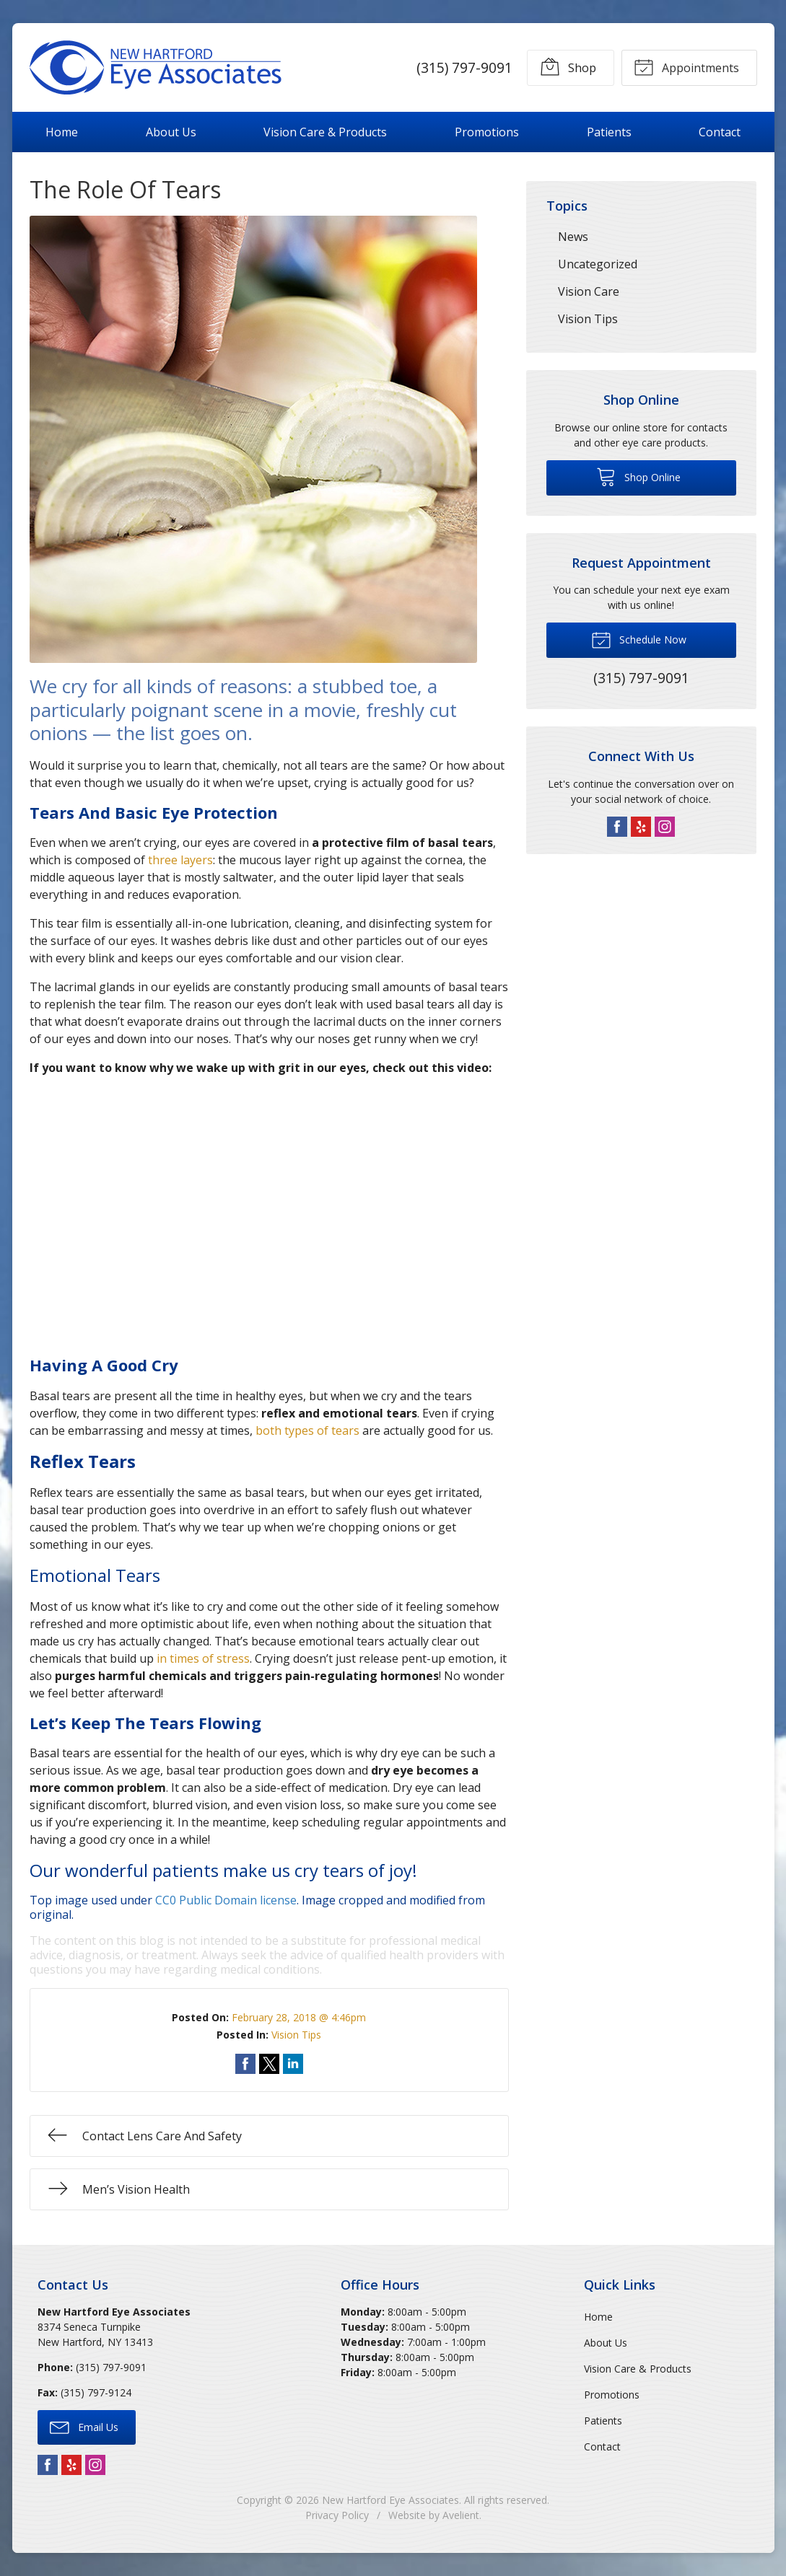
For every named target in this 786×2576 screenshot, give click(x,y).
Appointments (686, 66)
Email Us (84, 2427)
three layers (180, 860)
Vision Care (588, 291)
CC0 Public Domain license (226, 1900)
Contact (720, 132)
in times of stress (203, 1658)
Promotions (487, 132)
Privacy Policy (337, 2515)
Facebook (617, 827)
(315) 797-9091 (464, 67)
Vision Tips (296, 2034)
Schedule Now (638, 639)
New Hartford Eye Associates (390, 2500)
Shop (567, 66)
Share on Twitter (269, 2064)
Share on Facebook (245, 2064)
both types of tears (307, 1430)
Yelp (641, 827)
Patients (609, 132)
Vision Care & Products (325, 132)
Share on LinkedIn (293, 2064)
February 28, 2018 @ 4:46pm (299, 2017)
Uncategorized (597, 264)
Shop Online (638, 476)
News (573, 237)
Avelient (460, 2515)
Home (61, 132)
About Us (171, 132)
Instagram (665, 827)
